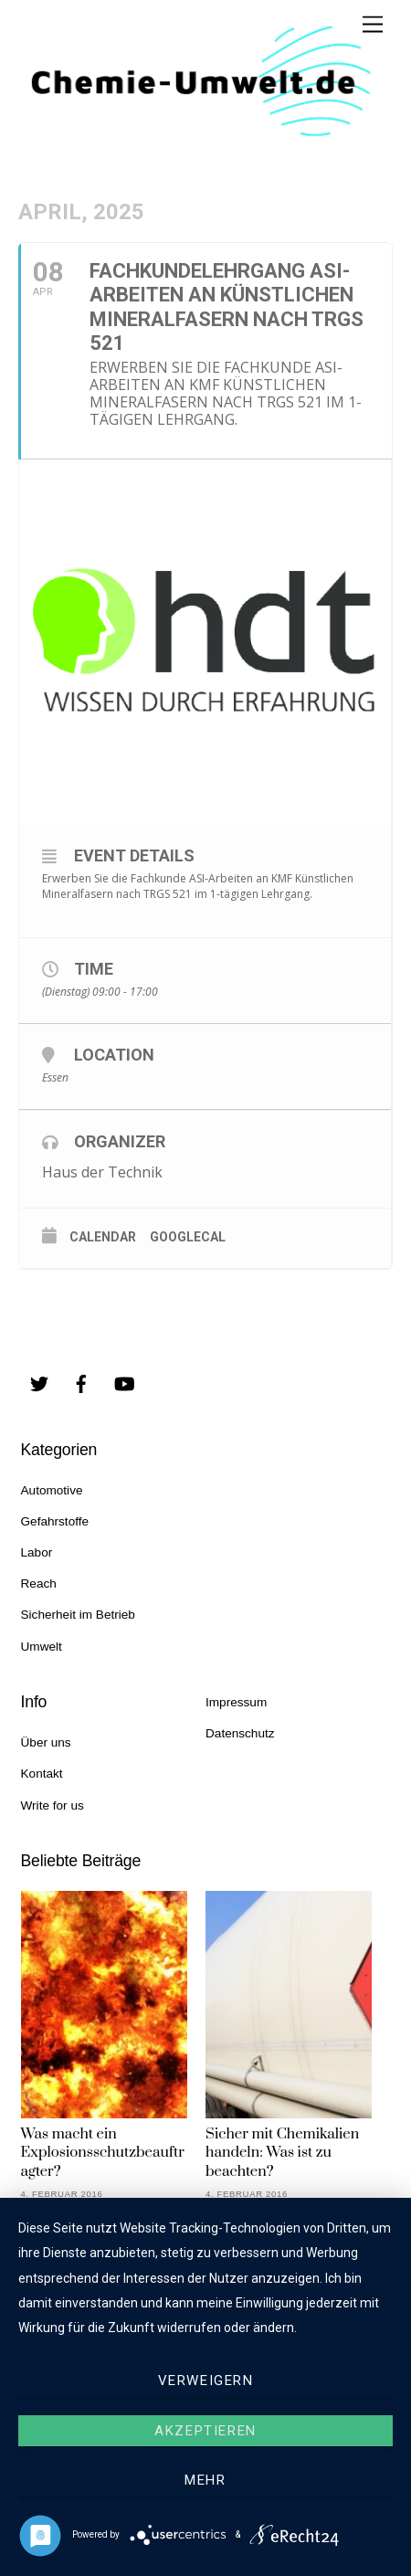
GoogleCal (188, 1237)
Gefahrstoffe (55, 1521)
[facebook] (81, 1382)
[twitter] (39, 1382)
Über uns (46, 1742)
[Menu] (372, 25)
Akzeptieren (205, 2431)
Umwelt (41, 1646)
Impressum (236, 1702)
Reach (39, 1583)
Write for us (52, 1805)
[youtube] (124, 1382)
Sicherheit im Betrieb (78, 1614)
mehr (205, 2480)
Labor (37, 1552)
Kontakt (42, 1773)
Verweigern (206, 2380)
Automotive (52, 1490)
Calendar (102, 1237)
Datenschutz (240, 1733)
